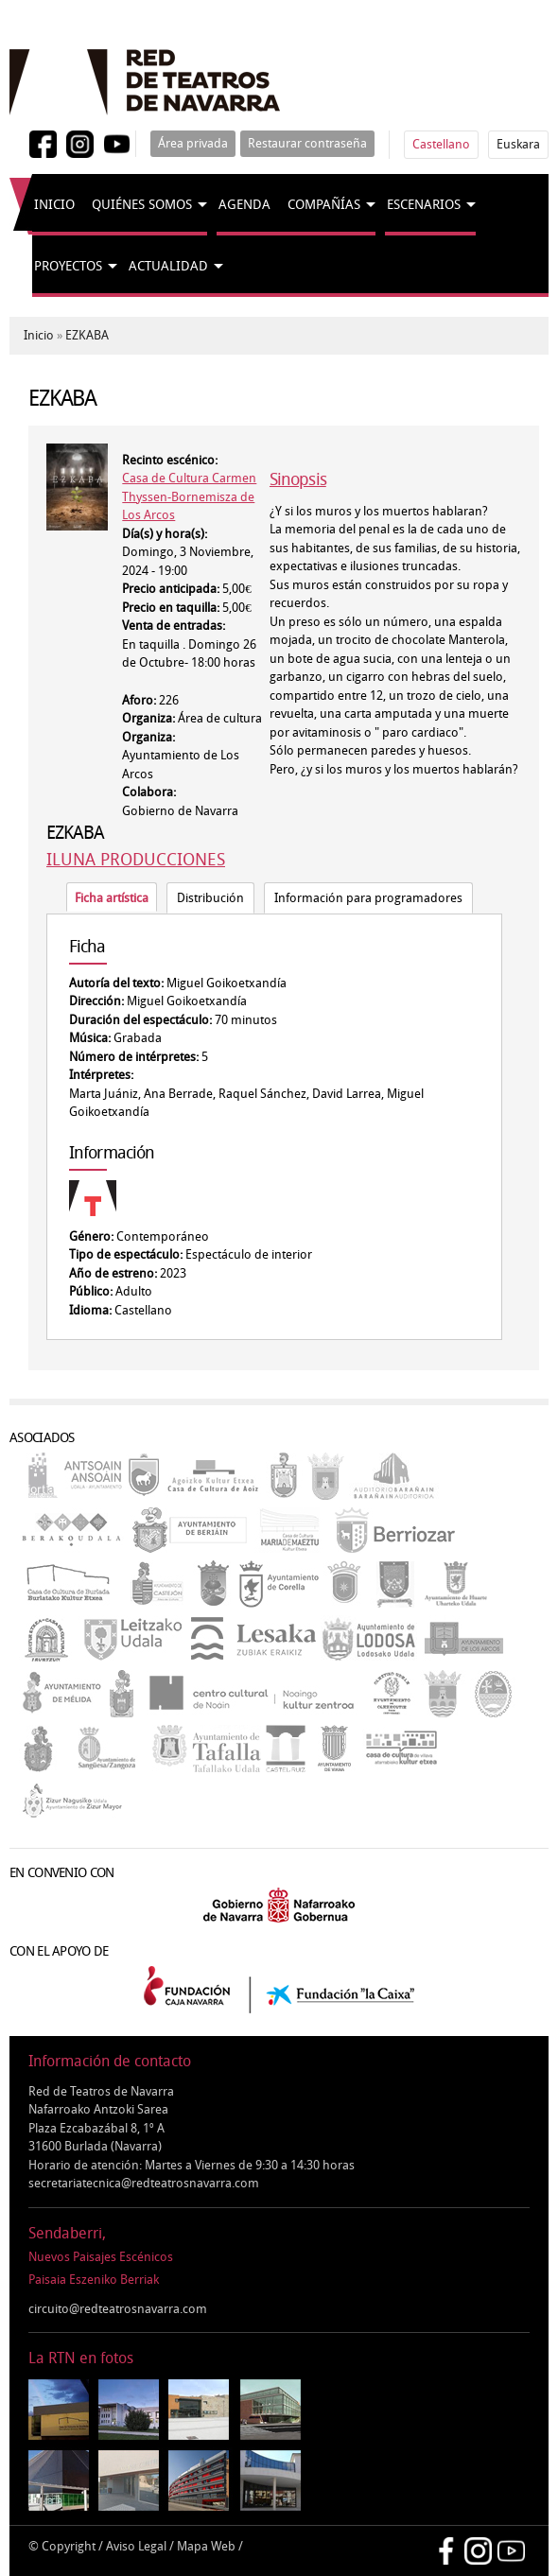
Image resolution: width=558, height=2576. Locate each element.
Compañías (324, 205)
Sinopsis (298, 479)
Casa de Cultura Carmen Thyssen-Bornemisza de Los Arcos (189, 496)
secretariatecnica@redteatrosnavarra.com (143, 2183)
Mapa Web (206, 2546)
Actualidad (168, 266)
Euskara (518, 144)
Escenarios (424, 205)
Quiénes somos (142, 205)
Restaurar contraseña (307, 143)
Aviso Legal (136, 2546)
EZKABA (87, 335)
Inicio (54, 205)
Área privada (193, 143)
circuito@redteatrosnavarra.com (117, 2309)
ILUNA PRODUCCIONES (135, 859)
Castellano (441, 144)
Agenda (244, 205)
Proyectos (68, 266)
